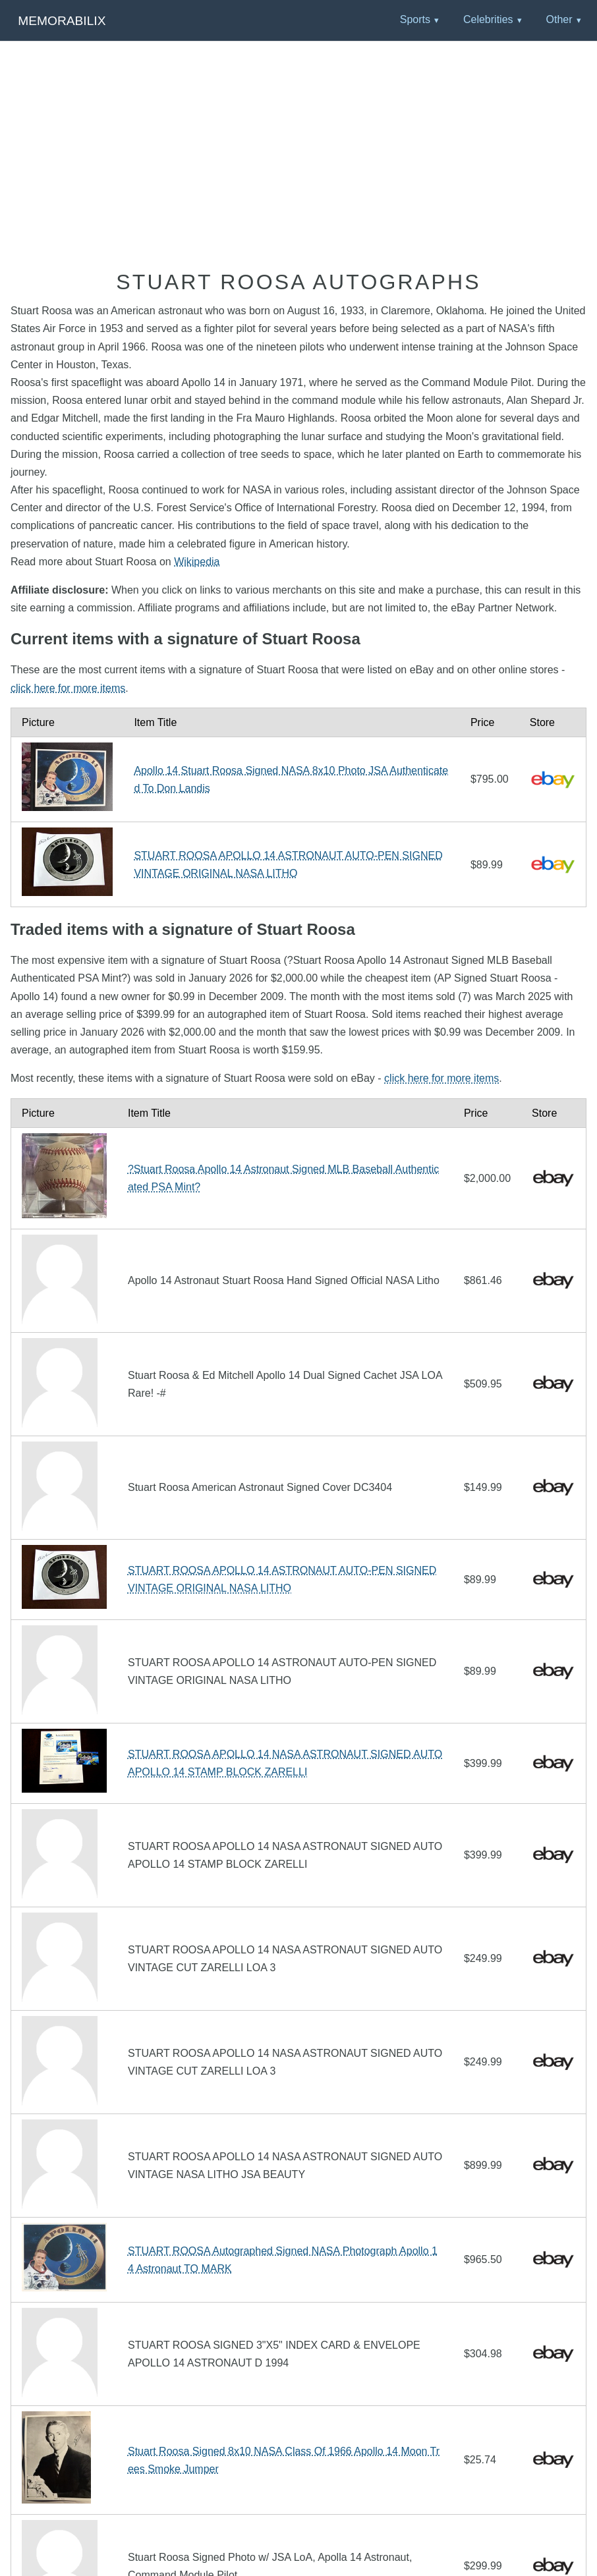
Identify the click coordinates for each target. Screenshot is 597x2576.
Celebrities (488, 19)
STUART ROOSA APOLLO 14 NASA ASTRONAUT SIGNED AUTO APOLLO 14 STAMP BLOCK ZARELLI (285, 1763)
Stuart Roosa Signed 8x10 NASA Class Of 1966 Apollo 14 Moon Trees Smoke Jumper (284, 2460)
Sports (415, 19)
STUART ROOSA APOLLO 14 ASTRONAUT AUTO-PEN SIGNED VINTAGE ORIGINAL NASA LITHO (288, 864)
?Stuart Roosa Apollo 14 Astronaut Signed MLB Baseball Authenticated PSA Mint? (283, 1177)
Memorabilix (61, 21)
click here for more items (68, 688)
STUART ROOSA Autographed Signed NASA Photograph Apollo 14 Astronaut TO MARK (283, 2259)
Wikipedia (196, 561)
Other (559, 19)
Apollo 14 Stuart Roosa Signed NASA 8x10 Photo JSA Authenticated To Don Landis (291, 779)
